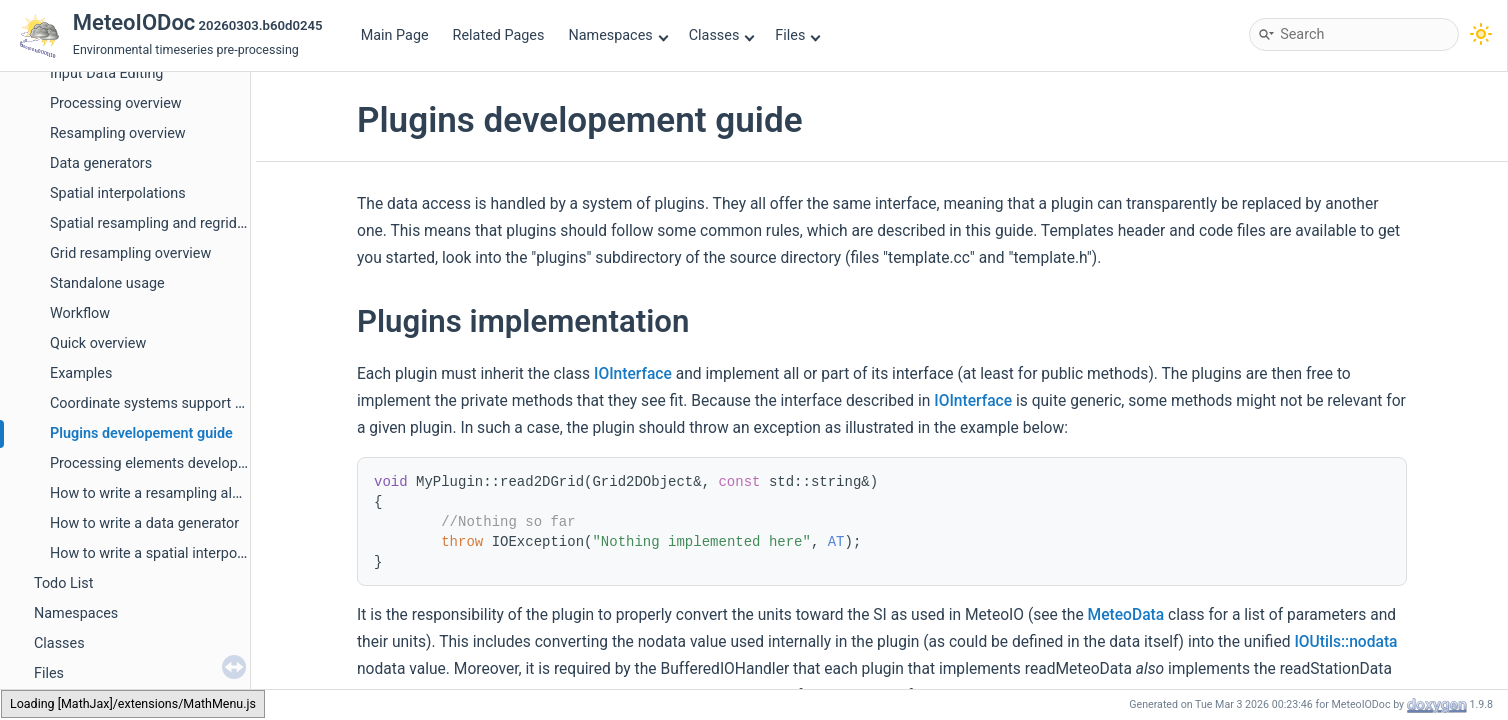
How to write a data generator (144, 523)
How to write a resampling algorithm (166, 493)
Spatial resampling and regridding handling (186, 223)
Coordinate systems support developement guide (207, 403)
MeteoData (1126, 615)
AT (836, 542)
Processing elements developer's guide (174, 463)
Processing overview (116, 103)
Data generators (101, 163)
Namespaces (618, 35)
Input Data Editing (106, 73)
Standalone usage (107, 283)
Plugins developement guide (141, 433)
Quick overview (98, 343)
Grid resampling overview (130, 253)
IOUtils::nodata (1345, 642)
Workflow (80, 313)
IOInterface (633, 374)
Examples (81, 373)
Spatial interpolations (118, 193)
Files (797, 35)
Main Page (395, 35)
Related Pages (499, 35)
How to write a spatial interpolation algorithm (194, 553)
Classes (722, 35)
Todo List (63, 583)
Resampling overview (118, 133)
